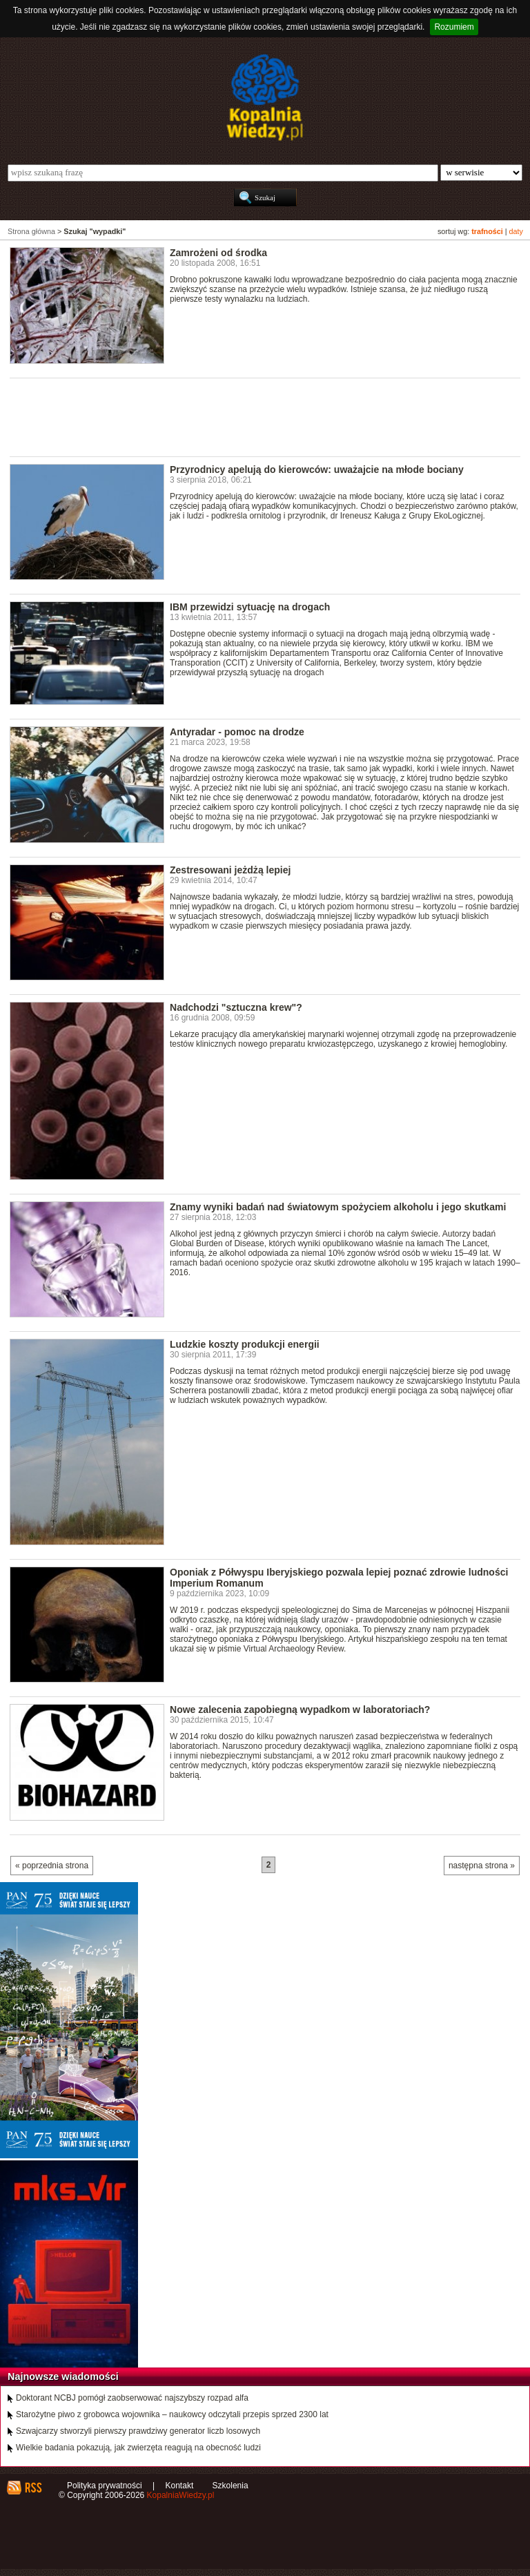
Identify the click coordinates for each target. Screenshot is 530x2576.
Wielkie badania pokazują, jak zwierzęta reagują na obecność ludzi (138, 2447)
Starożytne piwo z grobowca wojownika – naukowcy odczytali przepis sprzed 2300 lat (172, 2414)
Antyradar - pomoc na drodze (237, 731)
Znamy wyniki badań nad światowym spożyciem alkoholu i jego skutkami (338, 1206)
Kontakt (180, 2485)
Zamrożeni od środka (218, 252)
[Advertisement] (261, 416)
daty (516, 231)
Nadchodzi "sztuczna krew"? (236, 1007)
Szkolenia (230, 2485)
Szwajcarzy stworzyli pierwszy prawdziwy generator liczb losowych (138, 2431)
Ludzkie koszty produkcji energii (245, 1344)
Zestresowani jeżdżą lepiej (230, 869)
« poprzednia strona (51, 1865)
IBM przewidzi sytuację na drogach (250, 606)
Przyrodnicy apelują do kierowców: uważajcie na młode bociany (317, 469)
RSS (33, 2488)
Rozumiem (453, 27)
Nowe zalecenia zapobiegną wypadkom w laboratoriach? (300, 1709)
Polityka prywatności (104, 2485)
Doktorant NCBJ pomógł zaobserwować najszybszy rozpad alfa (132, 2398)
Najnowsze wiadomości (63, 2376)
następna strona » (482, 1865)
